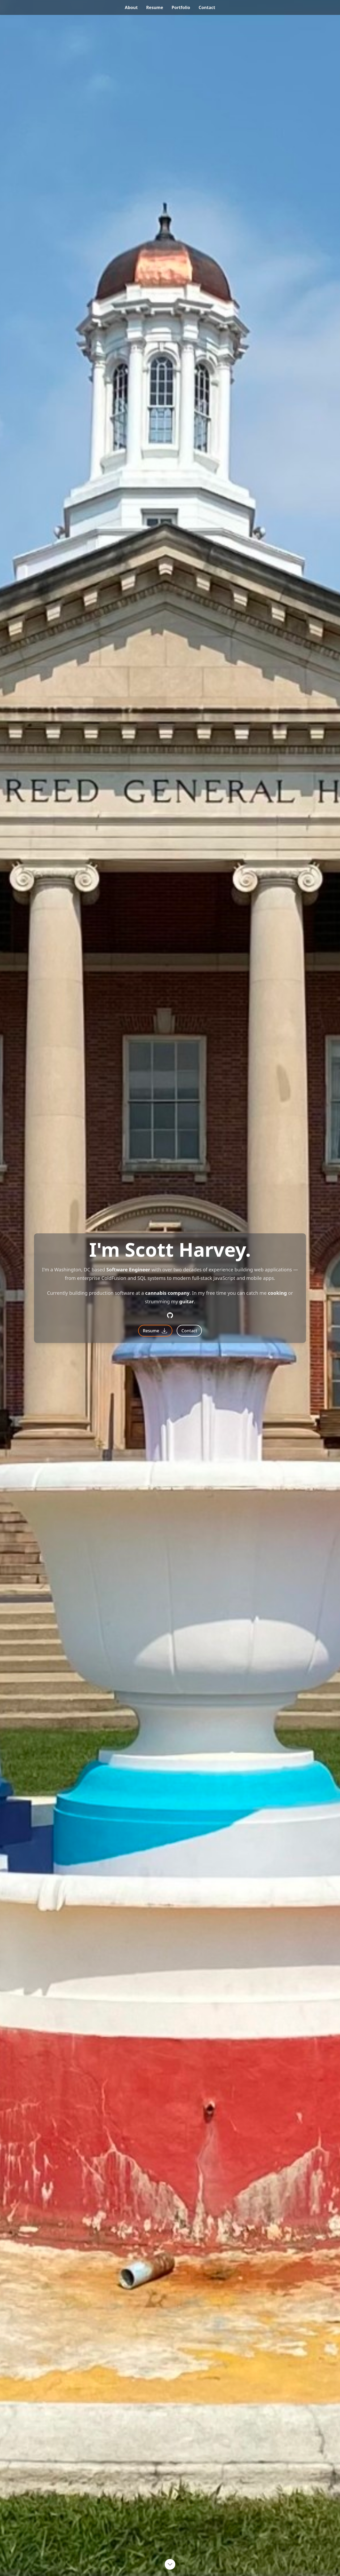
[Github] (170, 1315)
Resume (155, 1330)
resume (154, 7)
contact (207, 7)
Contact (189, 1331)
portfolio (181, 7)
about (131, 7)
